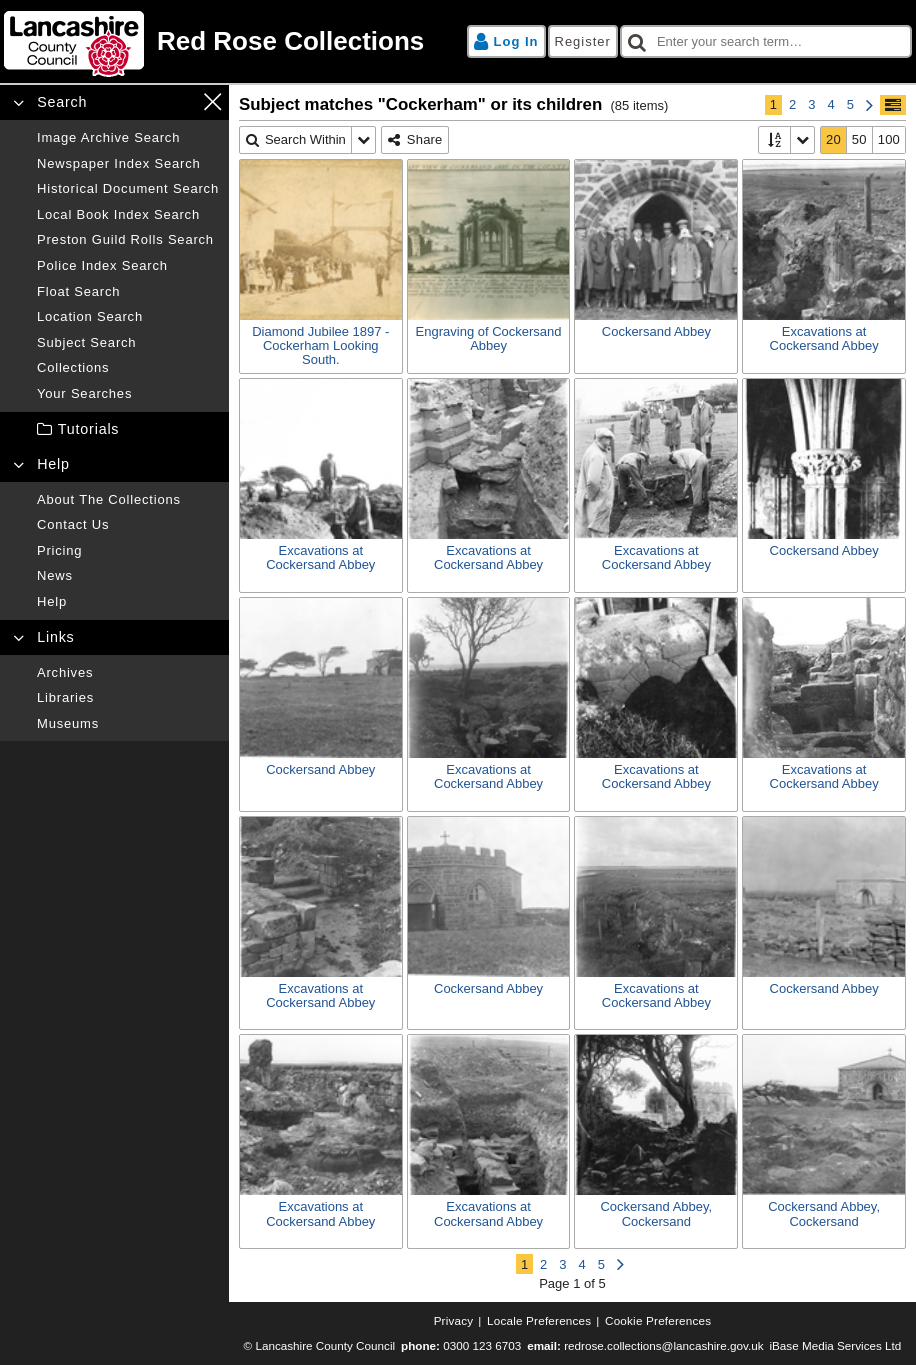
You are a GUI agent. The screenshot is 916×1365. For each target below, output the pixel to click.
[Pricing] (128, 551)
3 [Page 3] (811, 104)
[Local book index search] (128, 215)
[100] (889, 140)
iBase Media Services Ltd (835, 1345)
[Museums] (128, 724)
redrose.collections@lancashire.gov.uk (663, 1345)
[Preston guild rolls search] (128, 240)
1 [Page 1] (773, 104)
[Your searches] (128, 394)
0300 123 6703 (482, 1345)
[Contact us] (128, 525)
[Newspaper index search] (128, 164)
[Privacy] (454, 1321)
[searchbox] (766, 42)
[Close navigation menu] (212, 101)
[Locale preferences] (539, 1321)
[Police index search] (128, 266)
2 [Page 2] (792, 104)
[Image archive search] (128, 138)
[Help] (128, 602)
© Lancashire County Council (320, 1345)
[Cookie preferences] (658, 1321)
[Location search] (128, 317)
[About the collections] (128, 500)
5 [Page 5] (850, 104)
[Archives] (128, 673)
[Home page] (228, 41)
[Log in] (506, 42)
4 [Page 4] (831, 104)
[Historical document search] (128, 189)
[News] (128, 576)
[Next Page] (869, 105)
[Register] (583, 42)
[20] (834, 140)
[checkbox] (766, 42)
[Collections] (128, 368)
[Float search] (128, 292)
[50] (860, 140)
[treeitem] (114, 429)
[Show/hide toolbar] (893, 105)
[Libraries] (128, 698)
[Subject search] (128, 343)
